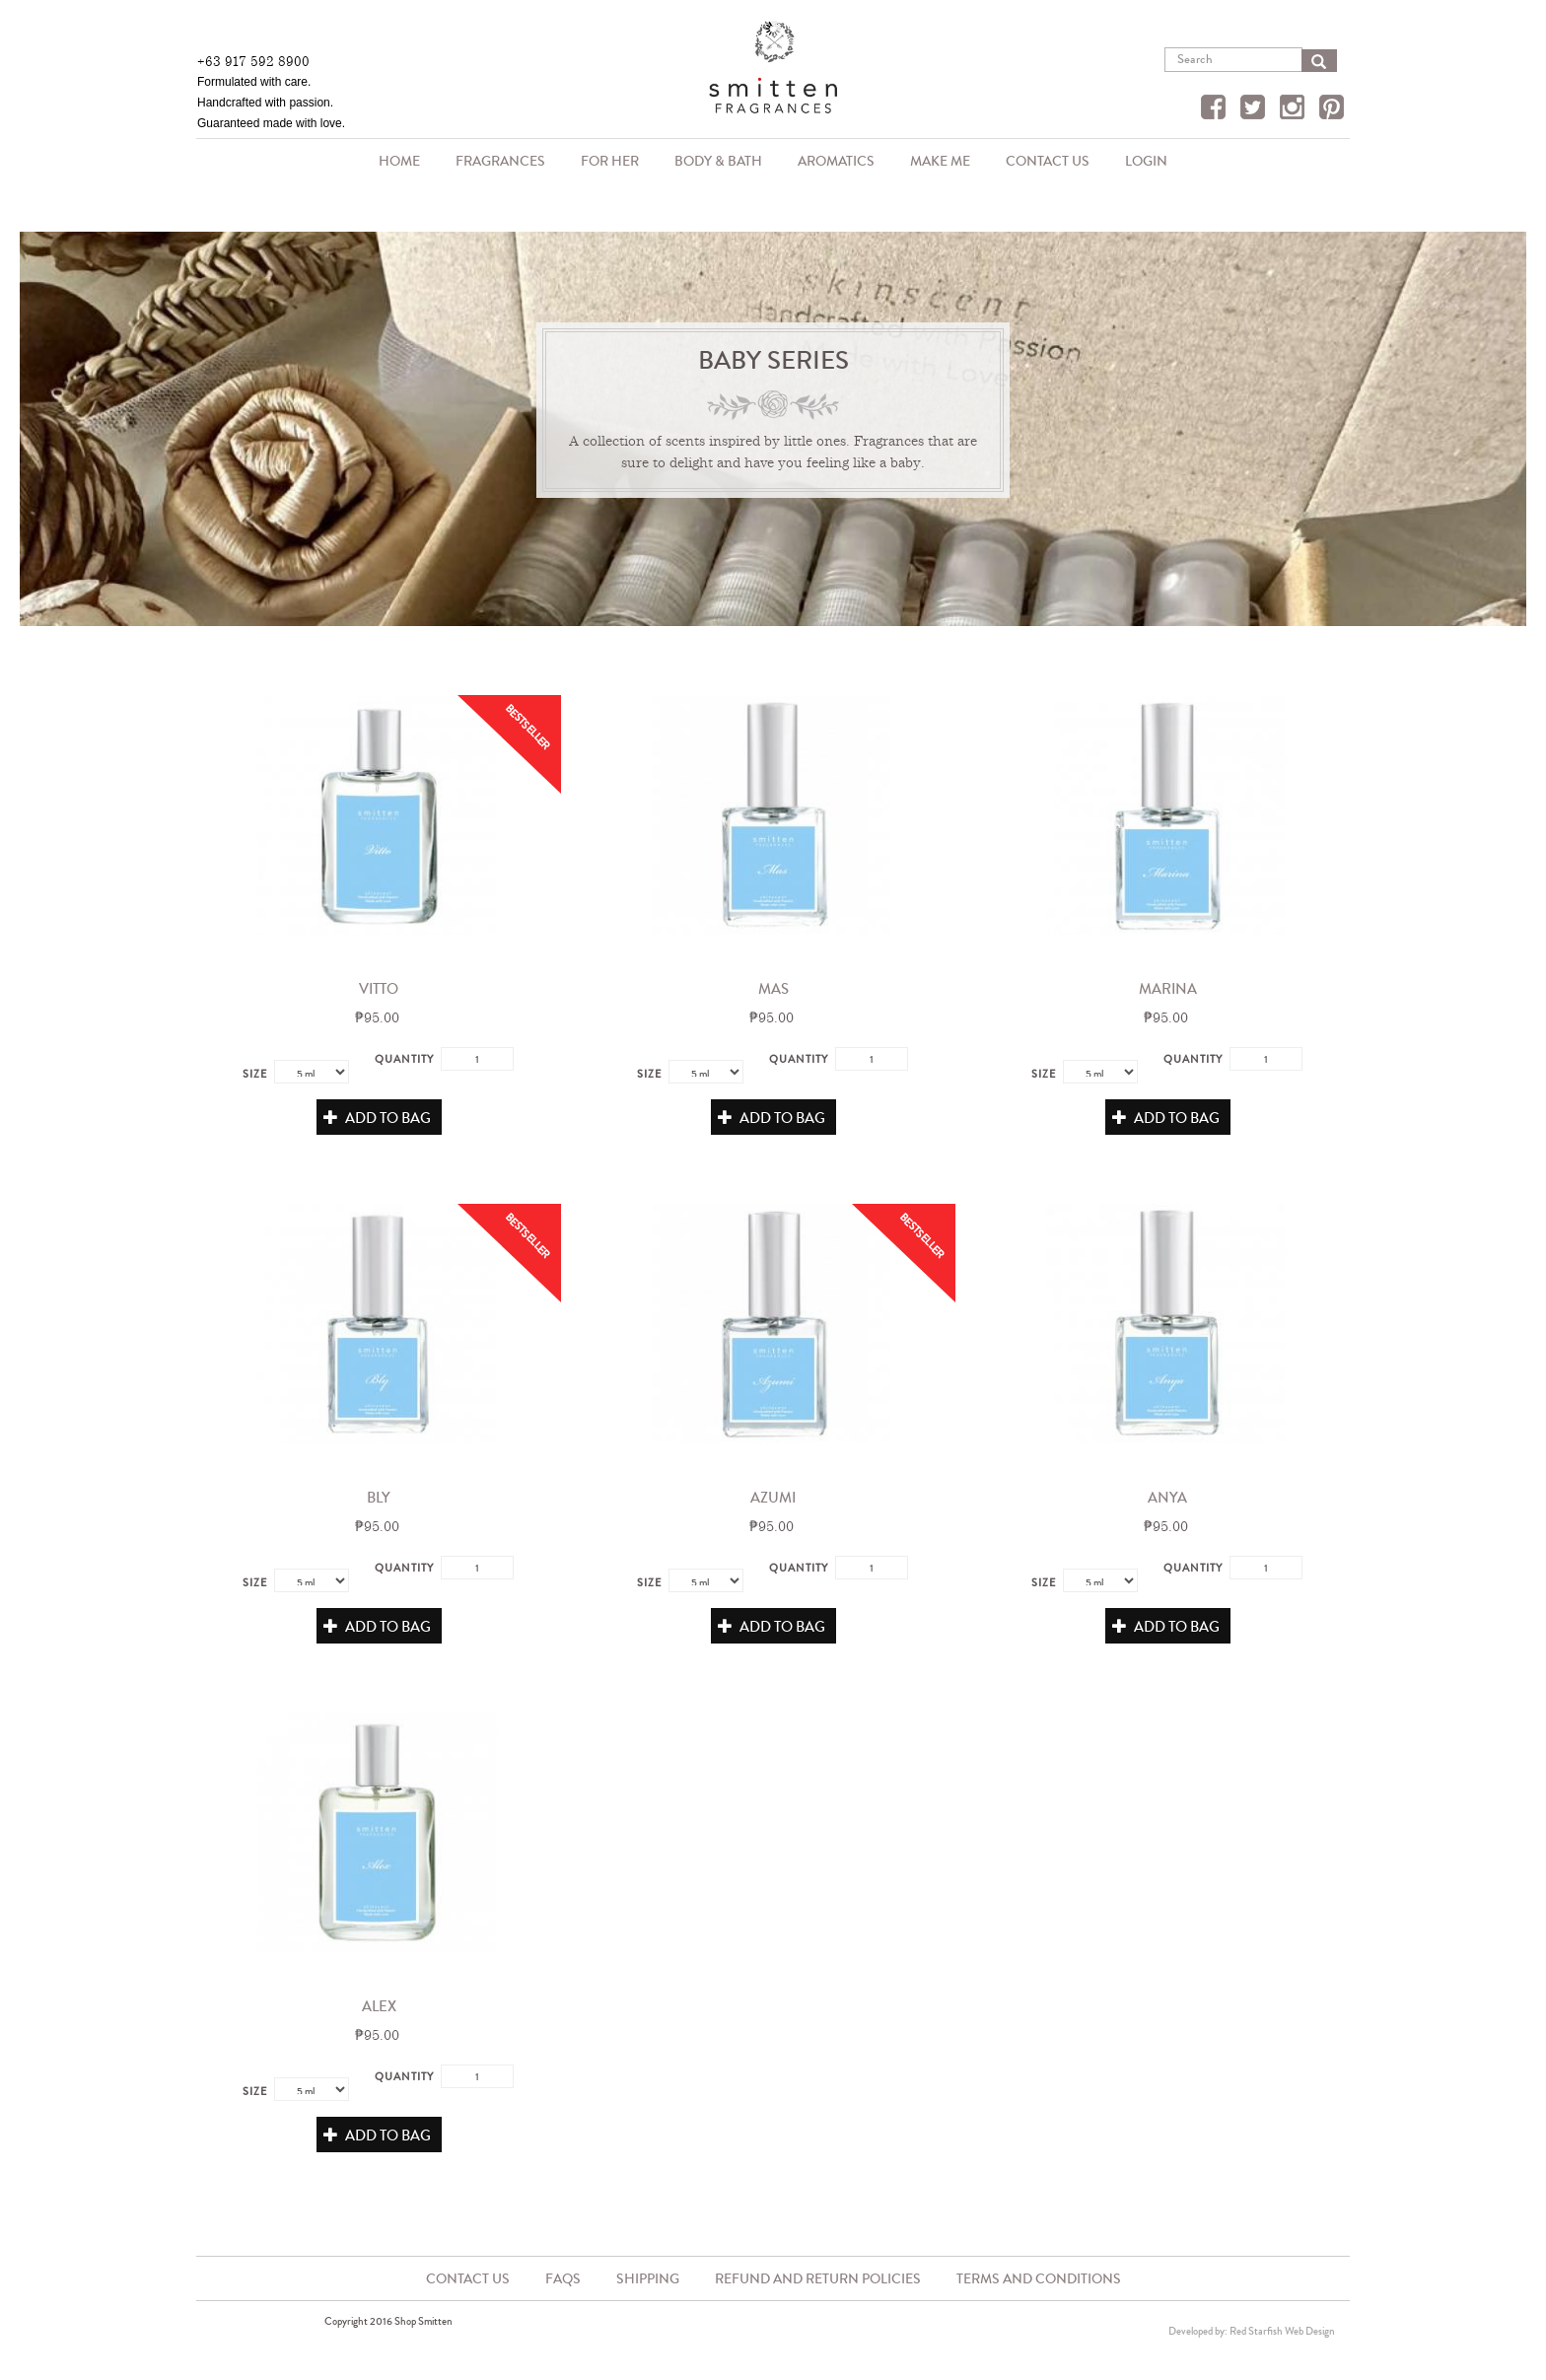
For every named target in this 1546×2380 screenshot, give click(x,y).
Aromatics (831, 163)
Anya (1167, 1497)
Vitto (378, 989)
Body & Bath (713, 163)
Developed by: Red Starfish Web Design (1251, 2331)
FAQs (563, 2279)
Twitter (1255, 109)
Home (399, 161)
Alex (379, 2006)
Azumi (773, 1497)
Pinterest (1334, 109)
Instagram (1294, 109)
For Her (610, 161)
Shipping (647, 2279)
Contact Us (1047, 161)
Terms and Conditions (1038, 2279)
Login (1146, 161)
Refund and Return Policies (818, 2279)
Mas (773, 989)
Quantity (404, 1059)
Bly (378, 1497)
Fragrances (495, 163)
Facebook (1215, 109)
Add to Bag (377, 1118)
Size (255, 1074)
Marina (1168, 989)
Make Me (940, 161)
